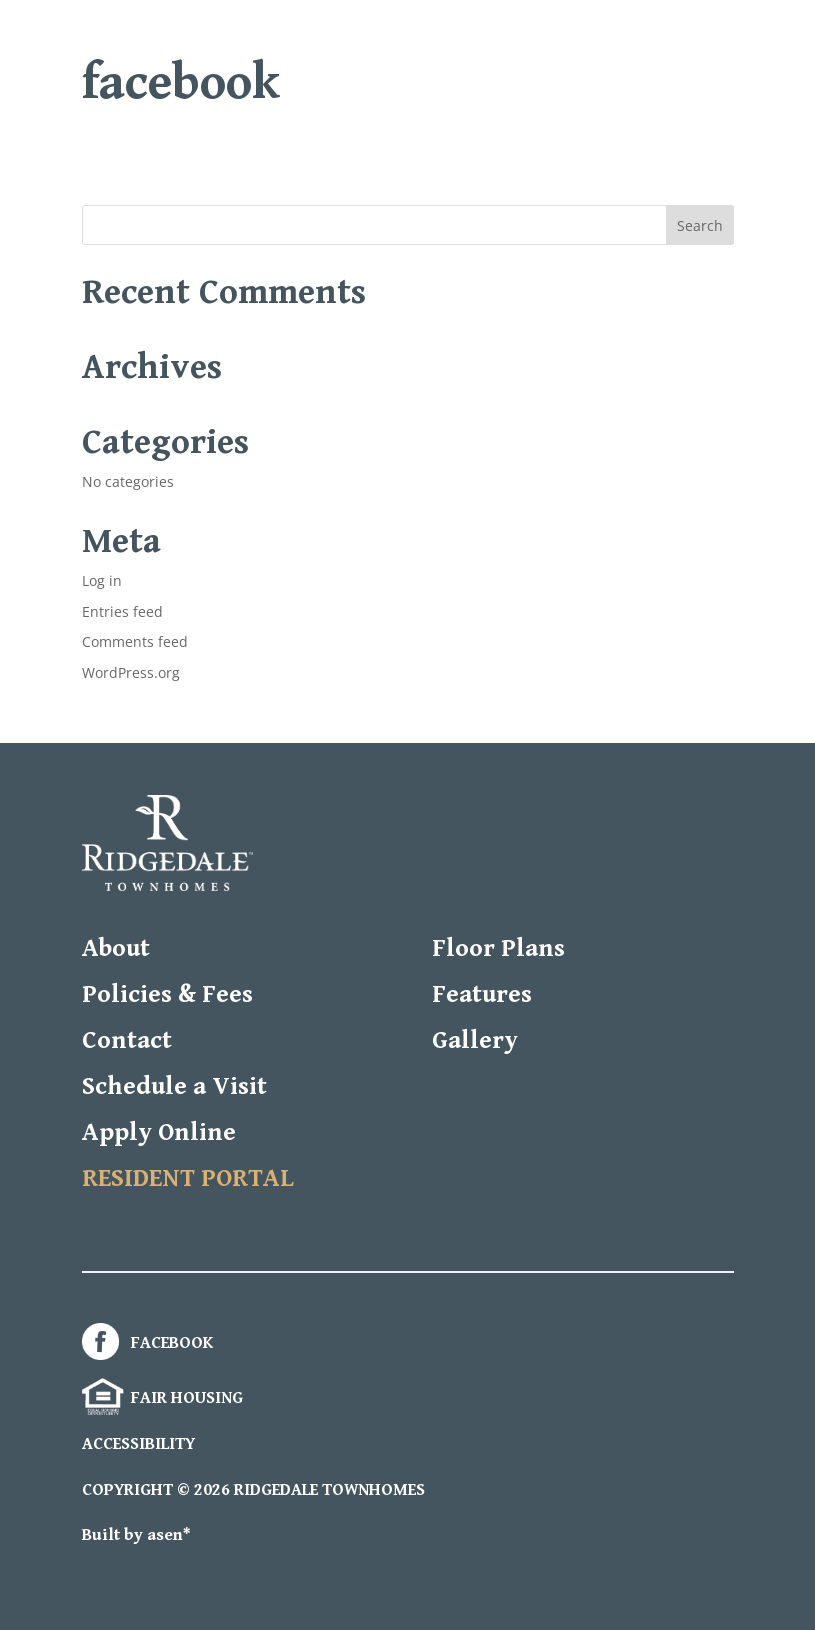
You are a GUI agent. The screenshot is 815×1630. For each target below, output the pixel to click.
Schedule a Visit (174, 1086)
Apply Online (159, 1132)
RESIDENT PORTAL (188, 1178)
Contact (127, 1040)
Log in (102, 580)
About (116, 948)
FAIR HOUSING (162, 1398)
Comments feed (135, 641)
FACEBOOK (147, 1343)
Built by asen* (136, 1535)
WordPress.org (131, 672)
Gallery (475, 1040)
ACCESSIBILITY (138, 1444)
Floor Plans (498, 948)
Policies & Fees (167, 994)
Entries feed (122, 611)
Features (482, 994)
